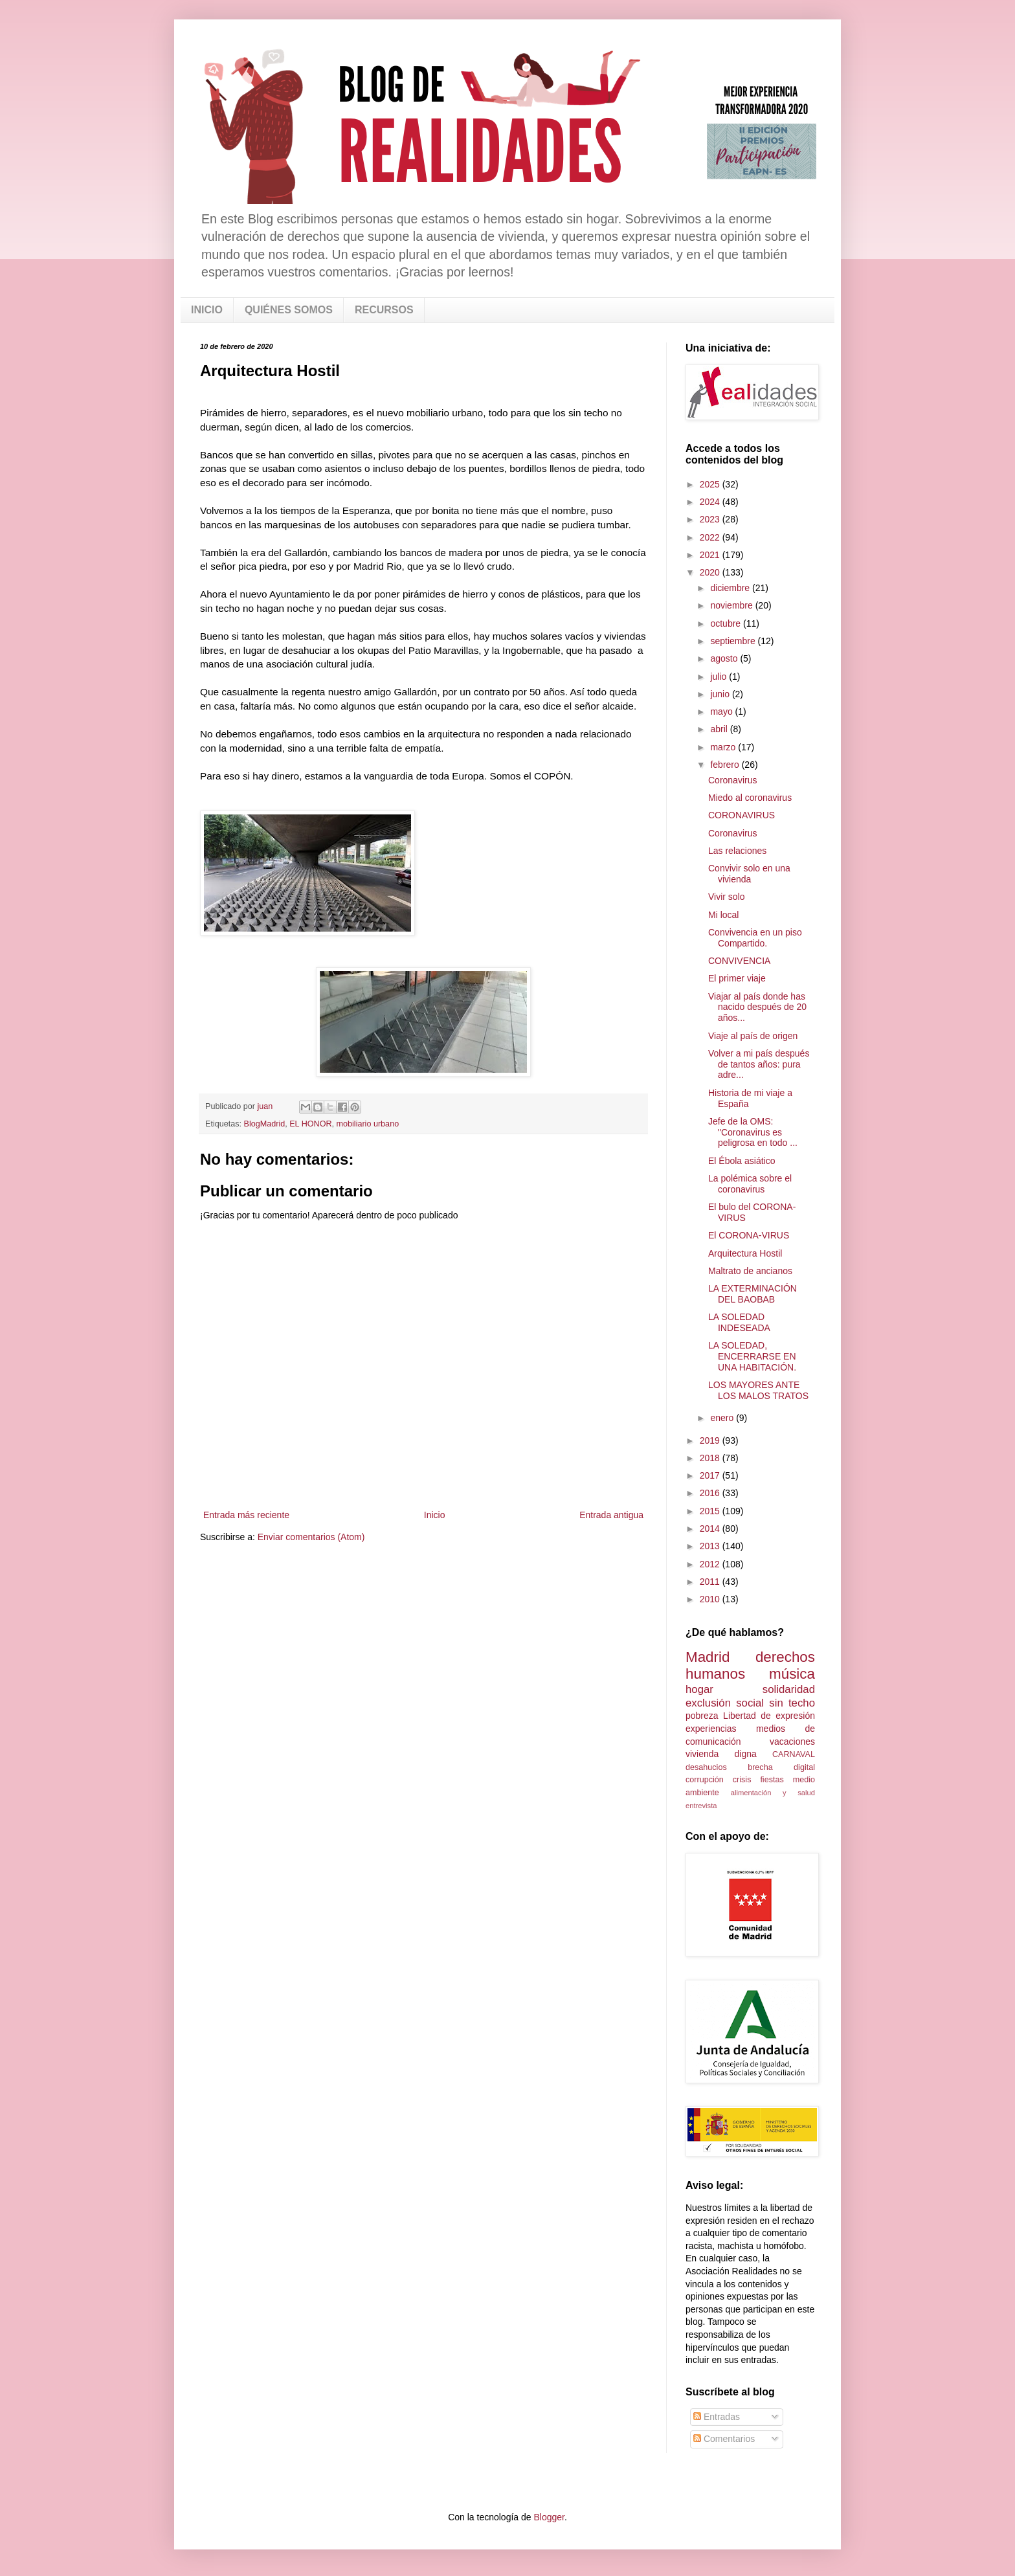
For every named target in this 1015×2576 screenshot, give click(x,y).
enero (723, 1418)
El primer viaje (737, 978)
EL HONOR (310, 1123)
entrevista (701, 1805)
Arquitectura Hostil (745, 1253)
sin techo (792, 1703)
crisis (742, 1779)
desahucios (706, 1767)
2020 (711, 572)
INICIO (207, 309)
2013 (711, 1546)
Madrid (708, 1657)
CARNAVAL (793, 1754)
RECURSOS (384, 309)
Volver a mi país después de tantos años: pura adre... (758, 1064)
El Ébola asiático (741, 1161)
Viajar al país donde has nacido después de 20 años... (757, 1007)
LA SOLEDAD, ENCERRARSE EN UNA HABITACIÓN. (752, 1356)
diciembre (731, 588)
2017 (711, 1475)
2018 (711, 1458)
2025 (711, 484)
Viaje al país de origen (753, 1036)
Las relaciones (737, 851)
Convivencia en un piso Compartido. (755, 937)
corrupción (705, 1779)
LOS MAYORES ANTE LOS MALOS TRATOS (758, 1390)
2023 (711, 519)
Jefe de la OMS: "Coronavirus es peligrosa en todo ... (753, 1132)
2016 (711, 1493)
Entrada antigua (611, 1515)
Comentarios (724, 2439)
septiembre (733, 641)
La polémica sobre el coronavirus (750, 1183)
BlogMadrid (264, 1123)
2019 (711, 1440)
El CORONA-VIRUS (748, 1235)
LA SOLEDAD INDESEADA (739, 1322)
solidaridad (789, 1689)
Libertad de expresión (769, 1715)
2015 (711, 1511)
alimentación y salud (773, 1793)
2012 (711, 1564)
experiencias (711, 1728)
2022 (711, 537)
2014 (711, 1528)
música (792, 1674)
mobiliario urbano (368, 1123)
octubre (726, 623)
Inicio (434, 1515)
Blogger (548, 2517)
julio (719, 676)
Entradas (716, 2417)
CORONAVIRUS (741, 815)
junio (720, 694)
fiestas (771, 1779)
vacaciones (792, 1741)
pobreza (702, 1715)
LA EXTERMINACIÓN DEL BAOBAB (752, 1294)
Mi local (723, 915)
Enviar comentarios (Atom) (311, 1537)
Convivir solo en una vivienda (749, 873)
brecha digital (781, 1767)
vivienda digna (721, 1754)
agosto (725, 658)
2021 (711, 555)
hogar (699, 1689)
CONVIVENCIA (739, 961)
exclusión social (725, 1703)
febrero (725, 764)
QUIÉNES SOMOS (289, 309)
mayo (722, 711)
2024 (711, 502)
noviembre (732, 605)
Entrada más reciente (246, 1515)
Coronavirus (732, 780)
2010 (711, 1599)
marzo (724, 747)
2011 (711, 1581)
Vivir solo (726, 896)
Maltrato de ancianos (750, 1271)
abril (720, 729)
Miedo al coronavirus (750, 797)
